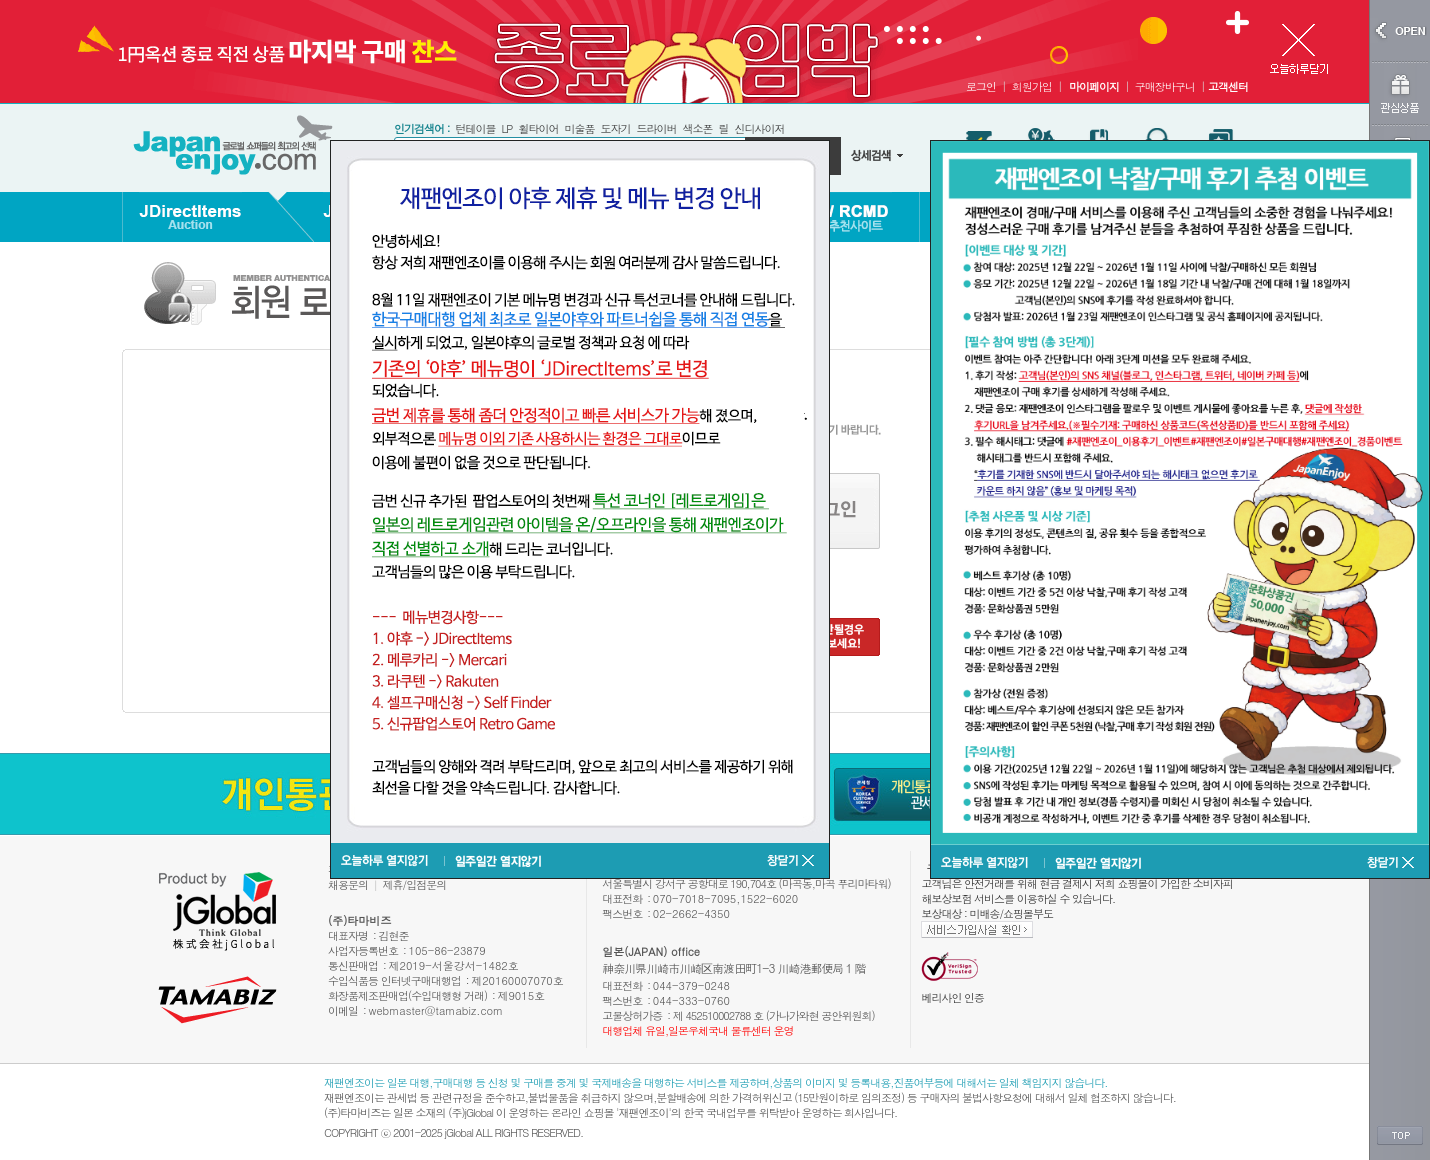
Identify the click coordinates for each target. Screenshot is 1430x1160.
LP (506, 128)
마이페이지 (1094, 86)
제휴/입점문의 (415, 884)
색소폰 (697, 128)
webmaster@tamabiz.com (436, 1010)
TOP (1400, 1136)
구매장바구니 (1165, 86)
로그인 (981, 86)
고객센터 (1228, 86)
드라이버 (656, 128)
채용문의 (348, 884)
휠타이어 (538, 128)
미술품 (579, 128)
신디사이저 (759, 128)
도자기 (615, 128)
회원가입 (1032, 86)
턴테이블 (475, 128)
